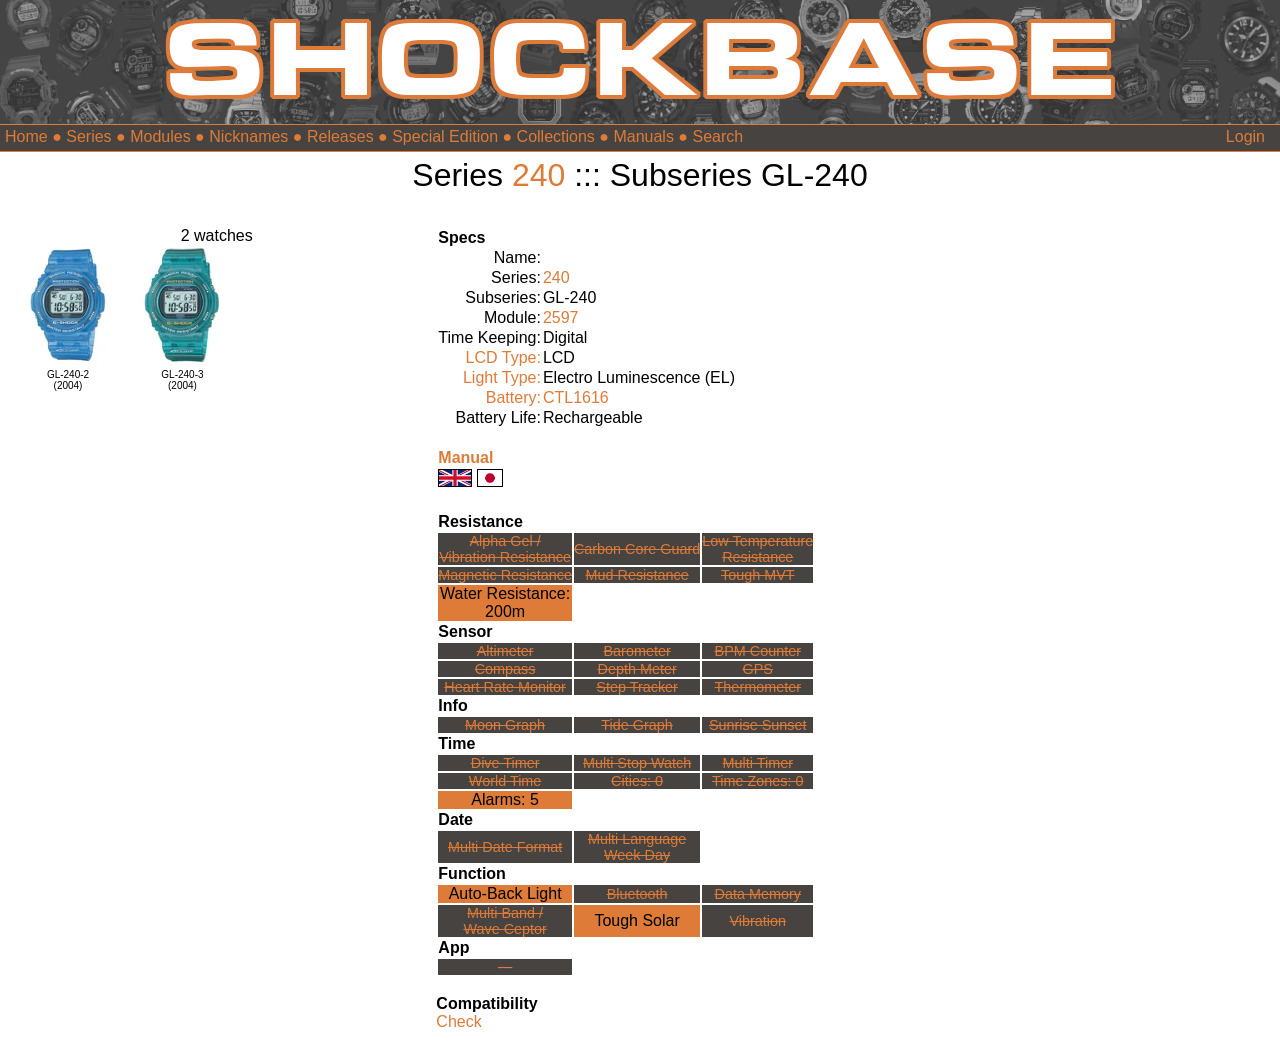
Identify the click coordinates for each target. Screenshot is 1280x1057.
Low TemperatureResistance (757, 549)
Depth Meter (637, 669)
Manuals (643, 136)
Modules (160, 136)
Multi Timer (758, 763)
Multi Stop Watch (637, 763)
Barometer (637, 651)
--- (505, 967)
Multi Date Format (505, 847)
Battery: (513, 397)
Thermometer (758, 687)
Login (1245, 136)
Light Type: (502, 377)
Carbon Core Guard (637, 549)
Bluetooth (637, 894)
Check (458, 1021)
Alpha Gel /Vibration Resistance (505, 549)
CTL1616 (576, 397)
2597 (561, 317)
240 (538, 175)
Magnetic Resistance (505, 575)
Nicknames (248, 136)
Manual (465, 457)
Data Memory (758, 894)
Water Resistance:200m (505, 602)
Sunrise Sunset (758, 725)
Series (88, 136)
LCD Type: (503, 357)
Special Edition (445, 136)
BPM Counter (758, 651)
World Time (505, 781)
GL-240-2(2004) (68, 380)
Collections (556, 136)
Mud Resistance (637, 575)
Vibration (757, 921)
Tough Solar (636, 920)
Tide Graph (636, 725)
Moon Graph (505, 725)
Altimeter (505, 651)
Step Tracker (637, 687)
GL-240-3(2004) (182, 380)
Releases (340, 136)
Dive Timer (505, 763)
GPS (758, 669)
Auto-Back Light (505, 893)
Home (26, 136)
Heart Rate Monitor (505, 687)
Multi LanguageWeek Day (637, 847)
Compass (505, 669)
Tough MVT (758, 575)
